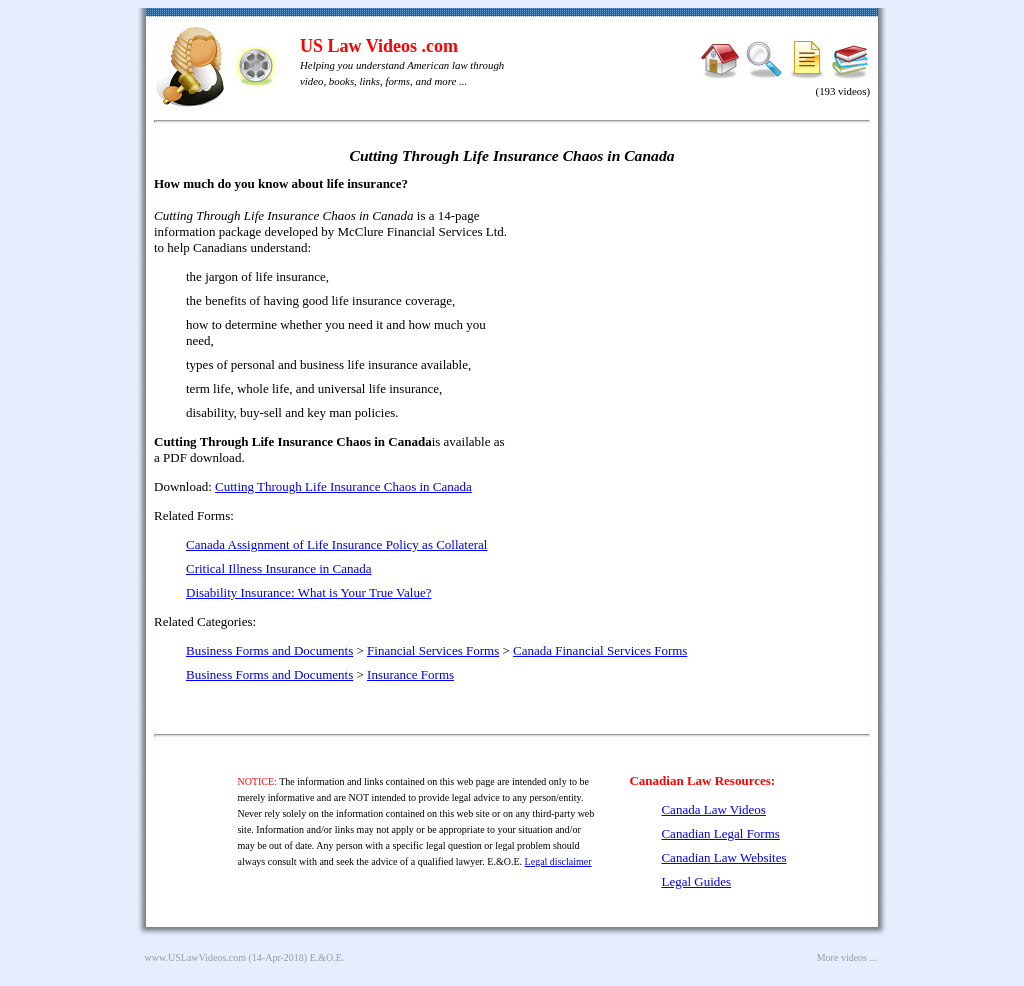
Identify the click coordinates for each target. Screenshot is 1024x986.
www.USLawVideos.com (196, 957)
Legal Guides (696, 881)
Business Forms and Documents (269, 650)
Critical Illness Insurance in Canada (279, 568)
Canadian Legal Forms (720, 833)
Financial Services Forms (433, 650)
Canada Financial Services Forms (600, 650)
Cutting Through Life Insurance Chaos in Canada (343, 486)
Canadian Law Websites (723, 857)
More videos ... (847, 957)
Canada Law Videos (713, 809)
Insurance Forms (410, 674)
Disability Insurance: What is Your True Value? (308, 592)
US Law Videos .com (379, 46)
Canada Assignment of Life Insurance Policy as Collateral (336, 544)
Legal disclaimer (558, 861)
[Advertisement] (698, 320)
